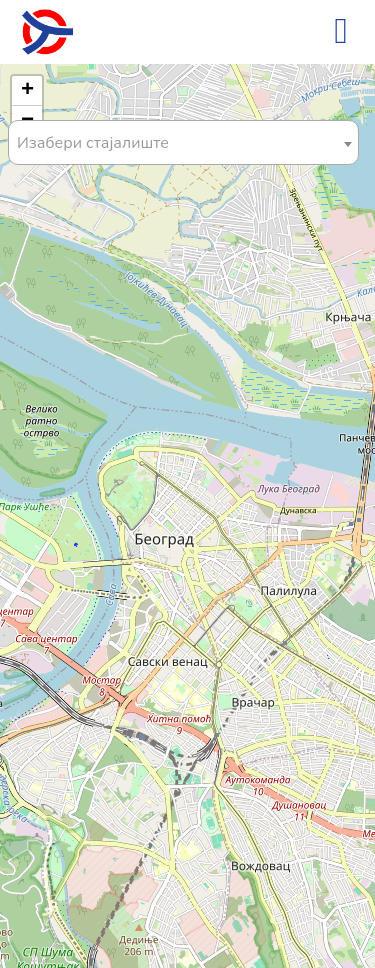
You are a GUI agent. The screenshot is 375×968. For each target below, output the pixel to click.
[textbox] (183, 143)
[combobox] (183, 142)
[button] (27, 91)
